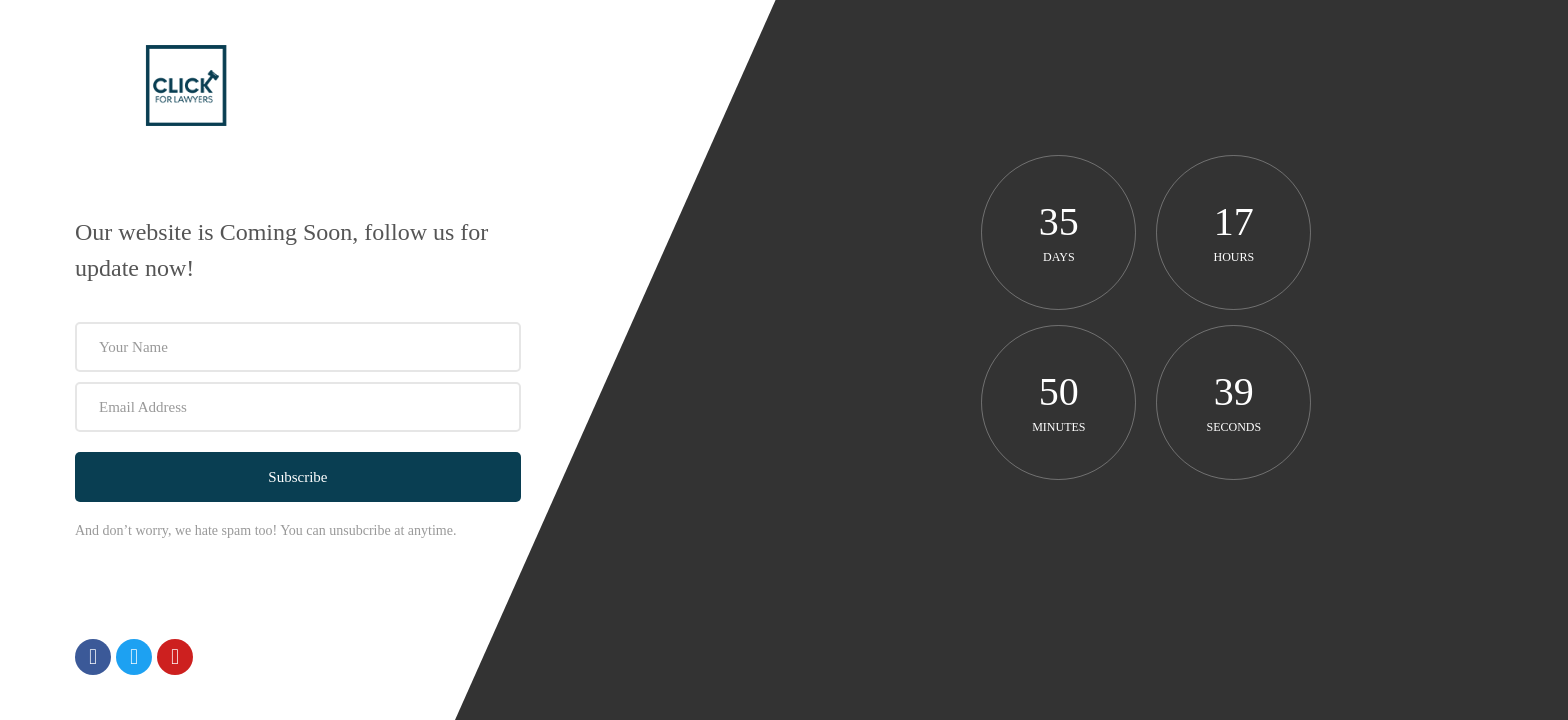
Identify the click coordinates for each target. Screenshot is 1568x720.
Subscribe (297, 477)
